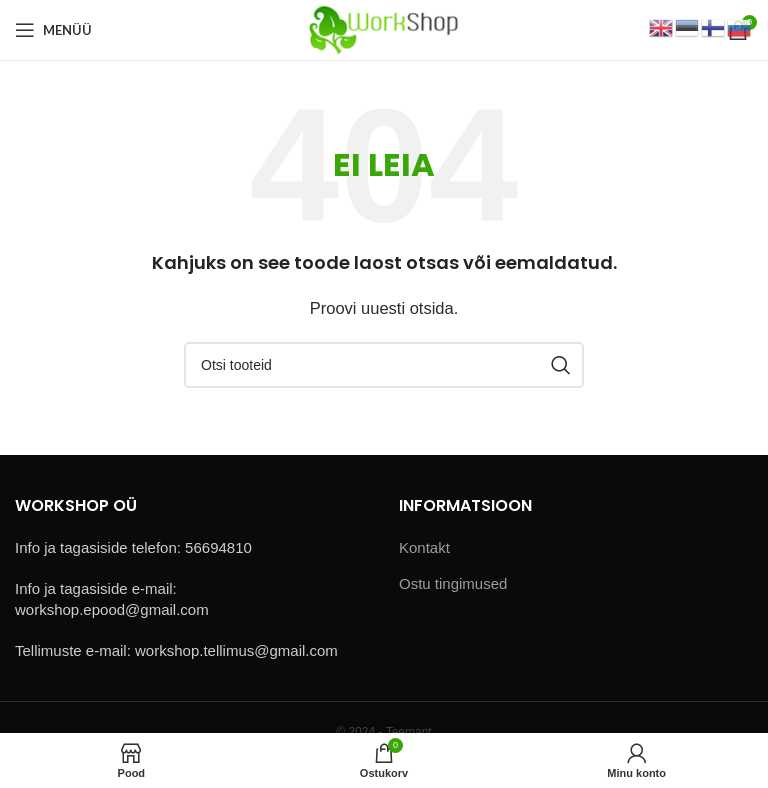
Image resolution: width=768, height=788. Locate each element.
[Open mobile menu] (53, 30)
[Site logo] (383, 28)
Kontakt (424, 547)
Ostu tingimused (453, 583)
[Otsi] (384, 365)
